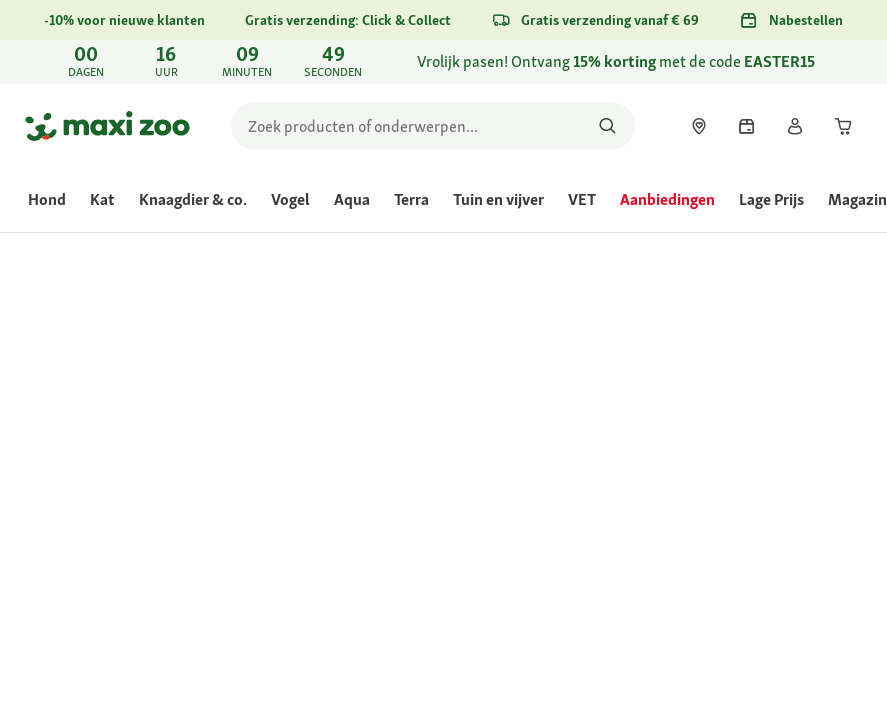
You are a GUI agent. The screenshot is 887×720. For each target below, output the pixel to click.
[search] (433, 126)
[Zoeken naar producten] (607, 126)
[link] (443, 62)
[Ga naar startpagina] (107, 126)
